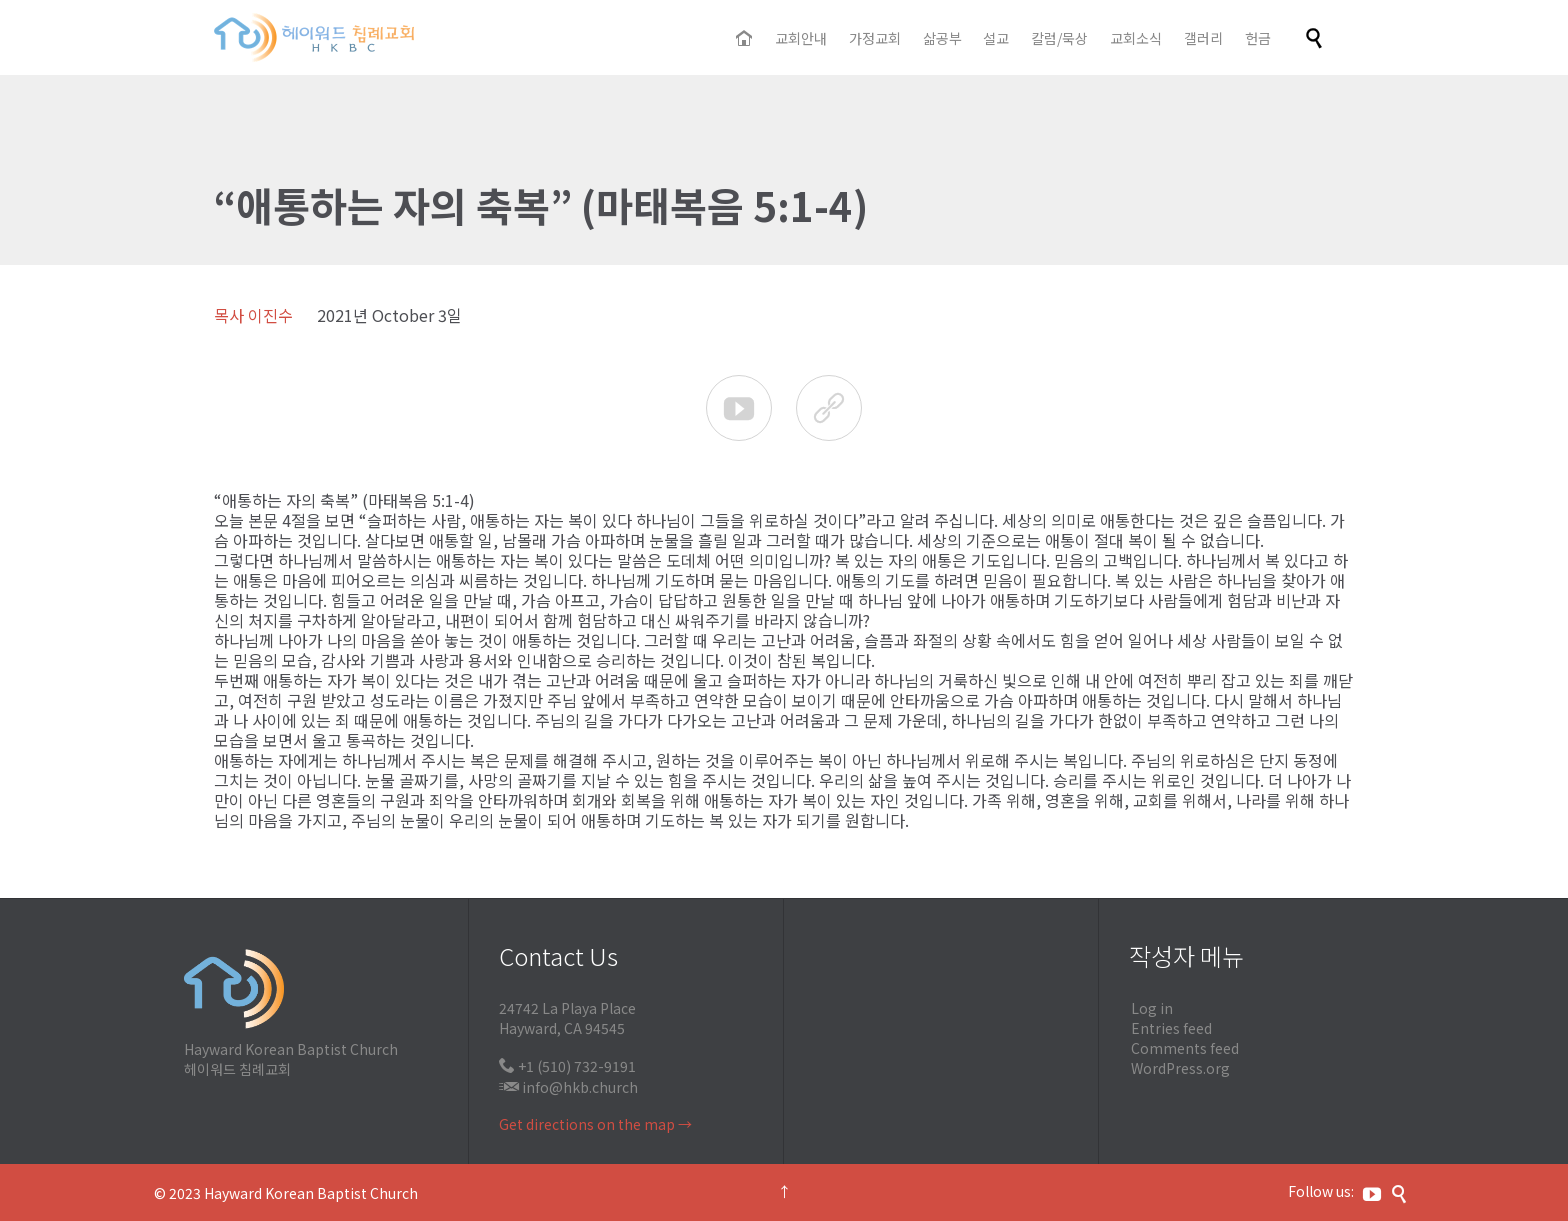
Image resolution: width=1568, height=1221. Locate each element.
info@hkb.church (580, 1087)
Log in (1152, 1008)
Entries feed (1171, 1028)
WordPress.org (1180, 1068)
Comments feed (1185, 1048)
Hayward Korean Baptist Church (311, 1193)
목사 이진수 (253, 315)
